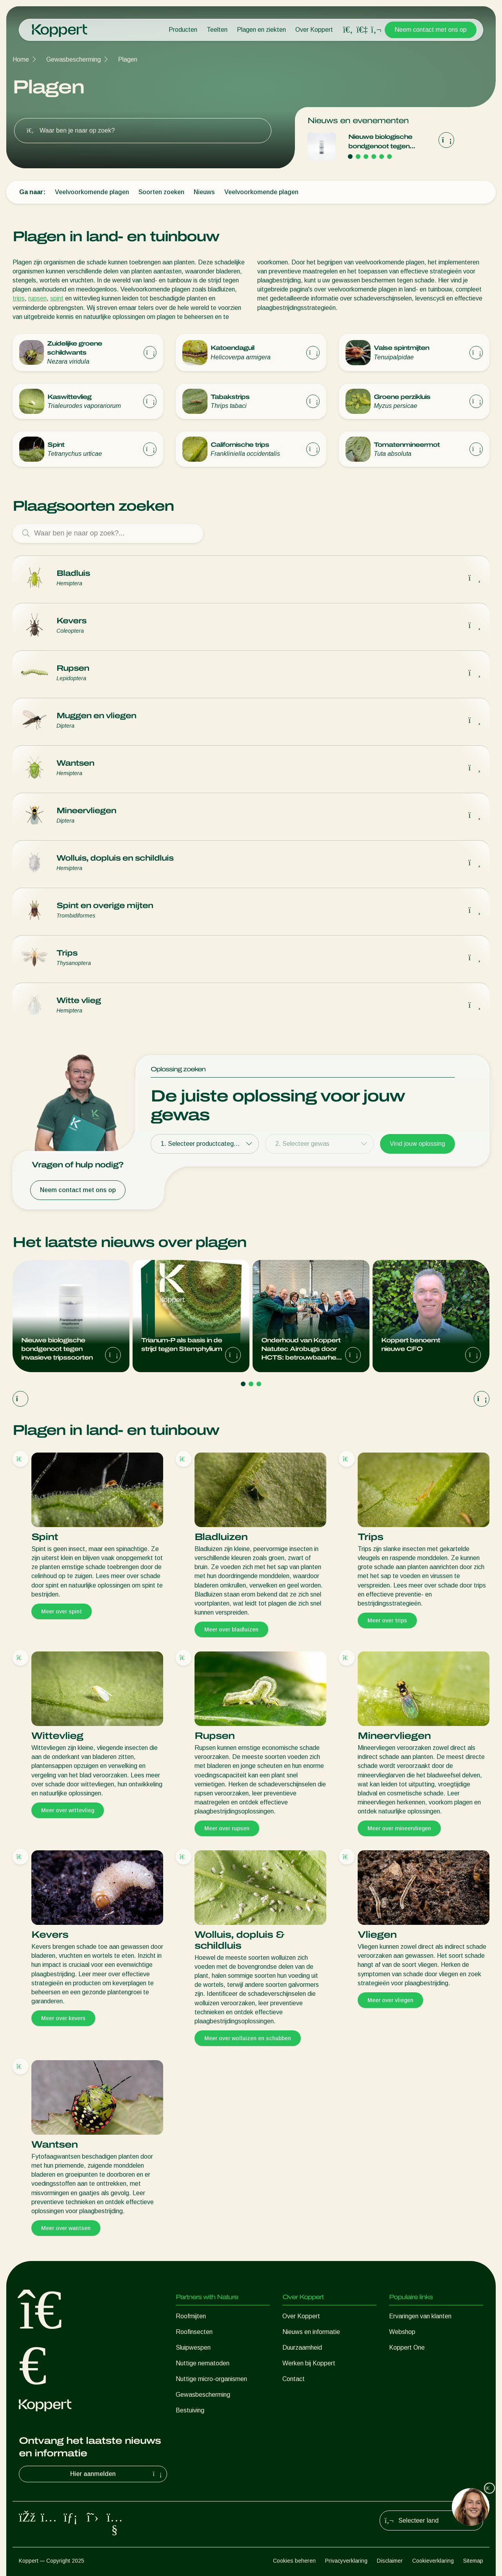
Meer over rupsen (226, 1828)
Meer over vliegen (390, 2000)
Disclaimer (390, 2561)
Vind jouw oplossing (417, 1143)
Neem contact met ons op (431, 29)
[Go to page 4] (373, 156)
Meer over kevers (63, 2018)
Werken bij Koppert (308, 2363)
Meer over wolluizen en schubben (247, 2038)
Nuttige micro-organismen (211, 2379)
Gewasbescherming (73, 59)
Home (21, 59)
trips (19, 298)
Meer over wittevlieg (67, 1810)
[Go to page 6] (389, 156)
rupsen (37, 298)
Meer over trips (387, 1620)
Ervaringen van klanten (420, 2316)
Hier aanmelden (117, 2474)
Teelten (217, 29)
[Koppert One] (361, 30)
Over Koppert (314, 29)
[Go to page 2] (358, 156)
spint (57, 298)
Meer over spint (61, 1611)
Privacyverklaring (346, 2561)
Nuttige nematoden (202, 2363)
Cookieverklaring (433, 2561)
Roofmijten (191, 2316)
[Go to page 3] (366, 156)
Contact (293, 2379)
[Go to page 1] (350, 156)
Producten (183, 29)
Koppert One (407, 2347)
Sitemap (473, 2561)
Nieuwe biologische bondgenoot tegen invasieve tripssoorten (384, 142)
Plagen (127, 59)
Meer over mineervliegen (399, 1828)
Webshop (402, 2331)
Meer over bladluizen (231, 1629)
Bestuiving (190, 2410)
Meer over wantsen (66, 2228)
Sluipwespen (193, 2347)
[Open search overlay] (347, 30)
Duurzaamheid (302, 2347)
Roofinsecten (194, 2331)
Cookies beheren (294, 2561)
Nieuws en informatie (311, 2331)
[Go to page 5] (381, 156)
